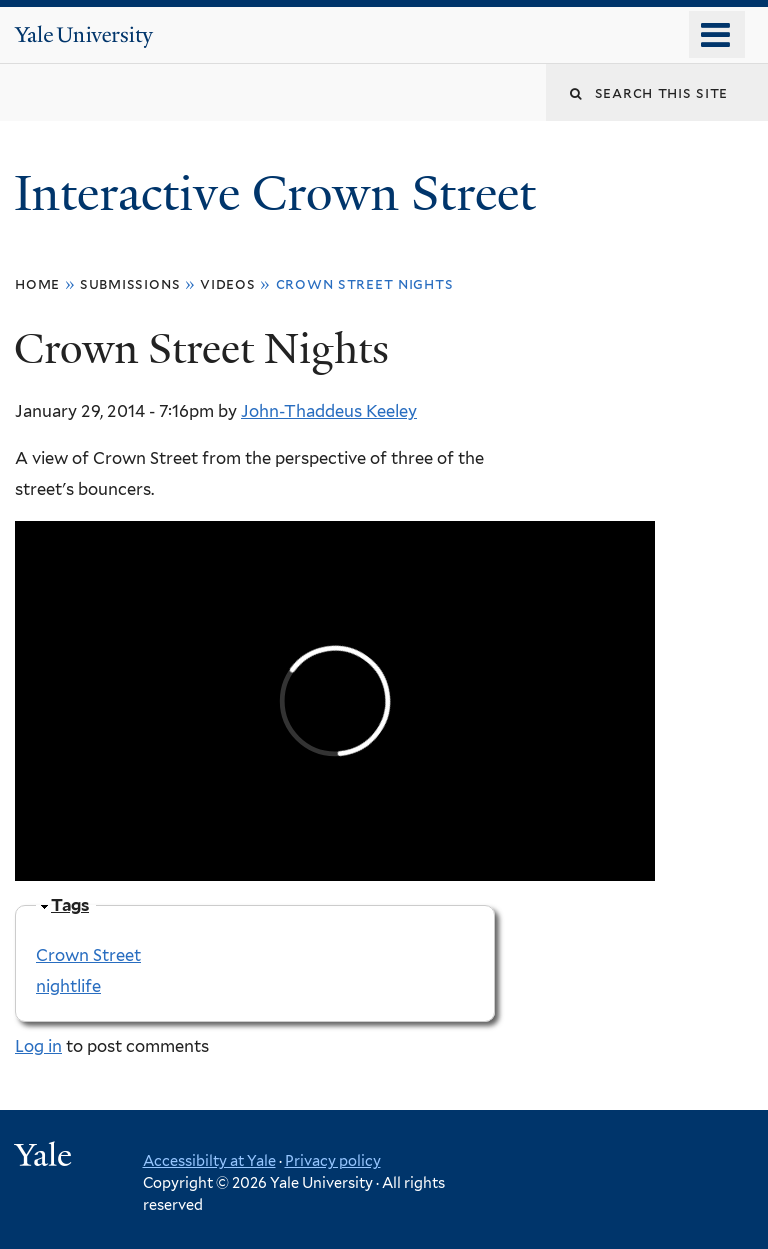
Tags (70, 905)
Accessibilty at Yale (209, 1160)
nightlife (68, 986)
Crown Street (88, 955)
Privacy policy (333, 1160)
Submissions (130, 283)
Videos (228, 283)
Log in (38, 1046)
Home (37, 283)
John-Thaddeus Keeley (329, 411)
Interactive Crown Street (281, 193)
